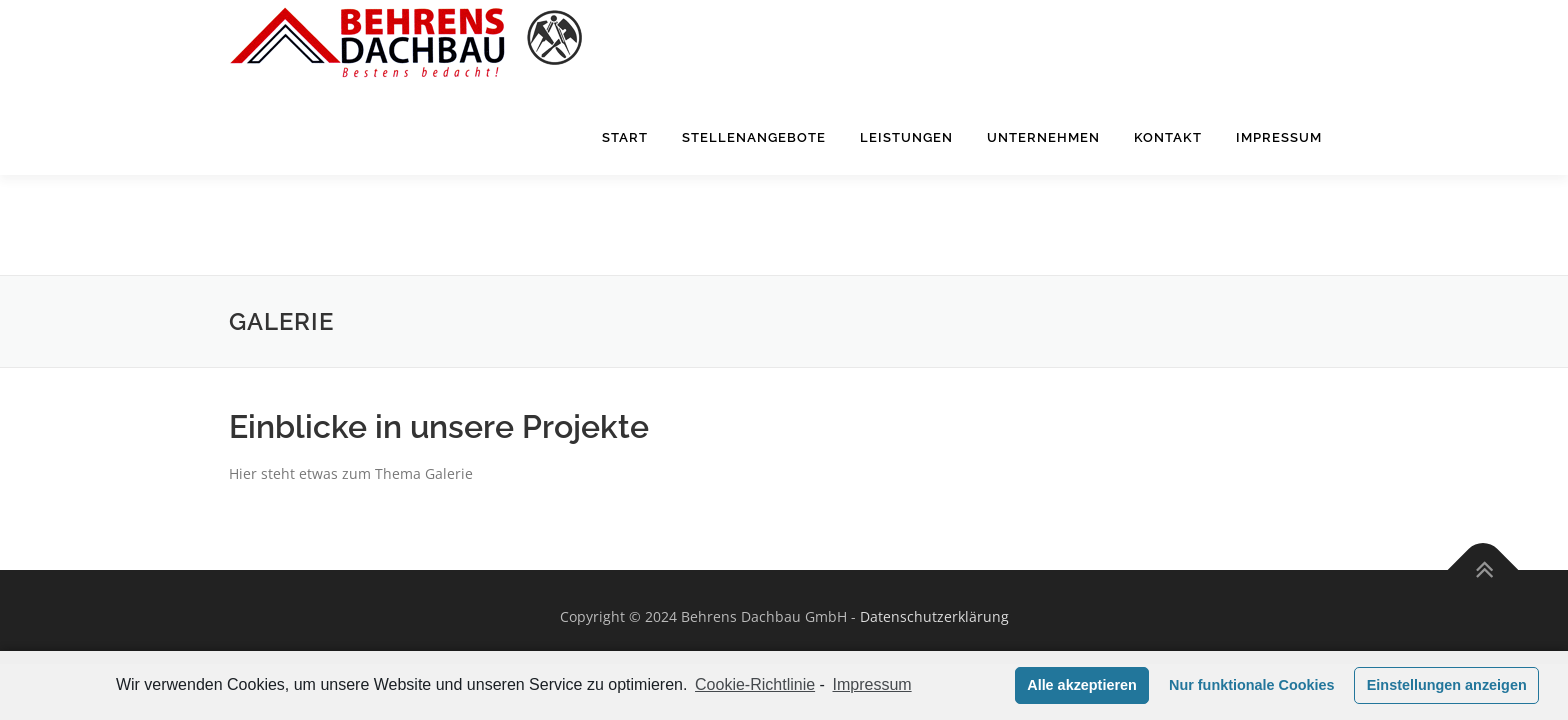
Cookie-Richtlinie (755, 684)
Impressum (1279, 187)
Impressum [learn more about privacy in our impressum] (872, 684)
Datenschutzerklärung (934, 516)
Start (625, 187)
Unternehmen (1043, 187)
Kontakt (1168, 187)
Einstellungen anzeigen (1447, 685)
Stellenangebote (754, 187)
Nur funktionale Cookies (1252, 685)
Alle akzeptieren (1082, 685)
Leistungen (906, 187)
